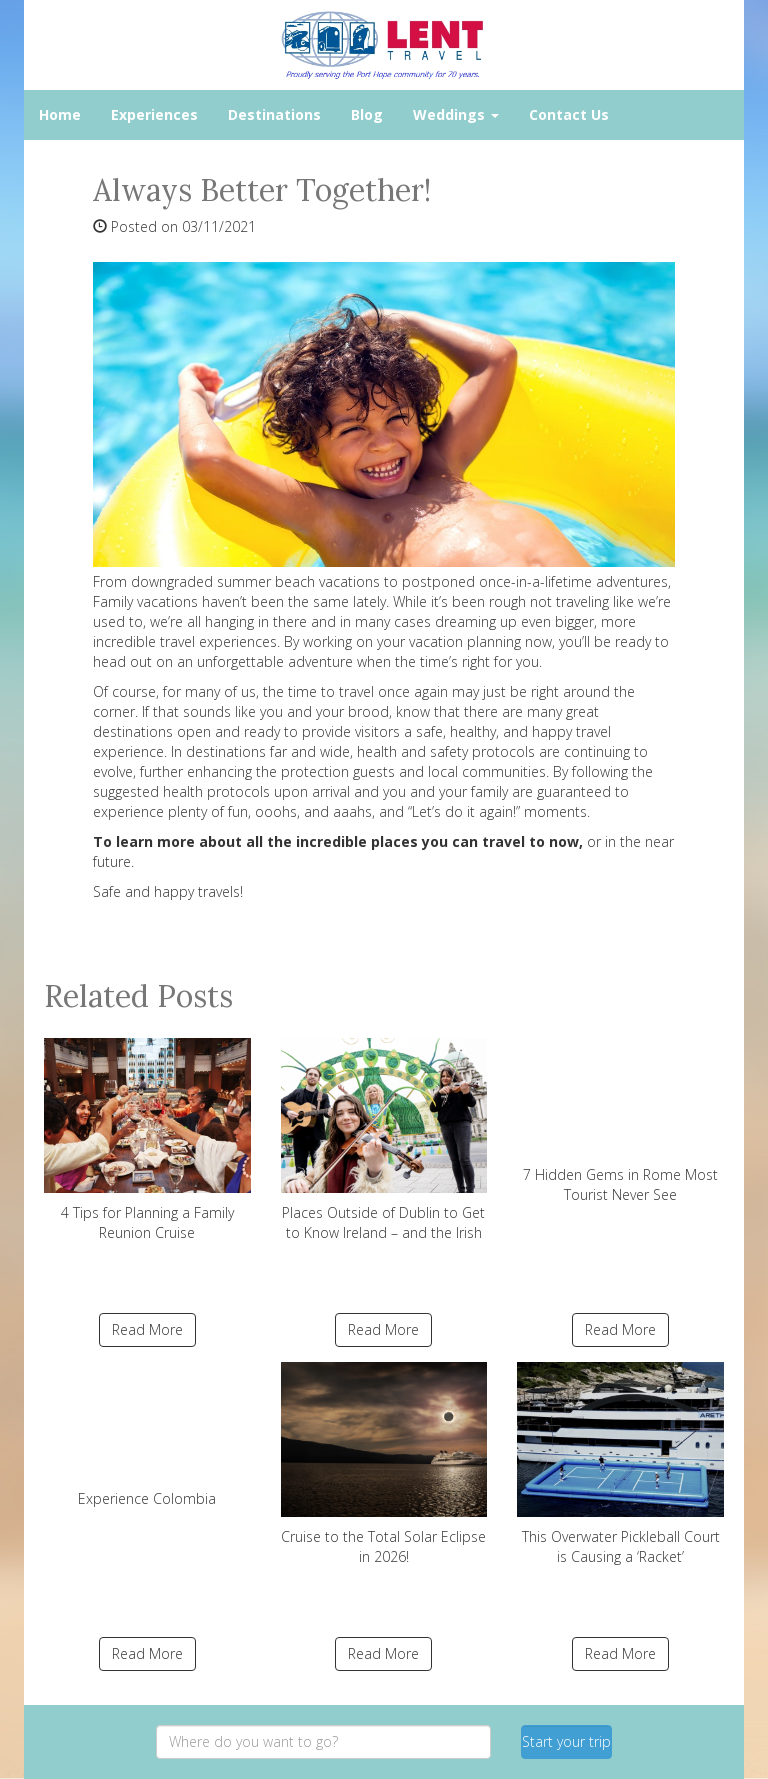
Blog (367, 114)
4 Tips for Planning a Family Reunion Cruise (147, 1140)
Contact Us (569, 114)
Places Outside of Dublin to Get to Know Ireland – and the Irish (384, 1140)
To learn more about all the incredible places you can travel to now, (338, 841)
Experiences (154, 114)
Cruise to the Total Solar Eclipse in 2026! (384, 1464)
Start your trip (566, 1741)
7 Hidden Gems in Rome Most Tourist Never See (620, 1120)
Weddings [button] (456, 114)
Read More (147, 1329)
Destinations (274, 114)
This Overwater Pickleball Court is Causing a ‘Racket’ (620, 1464)
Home (60, 114)
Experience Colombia (147, 1434)
